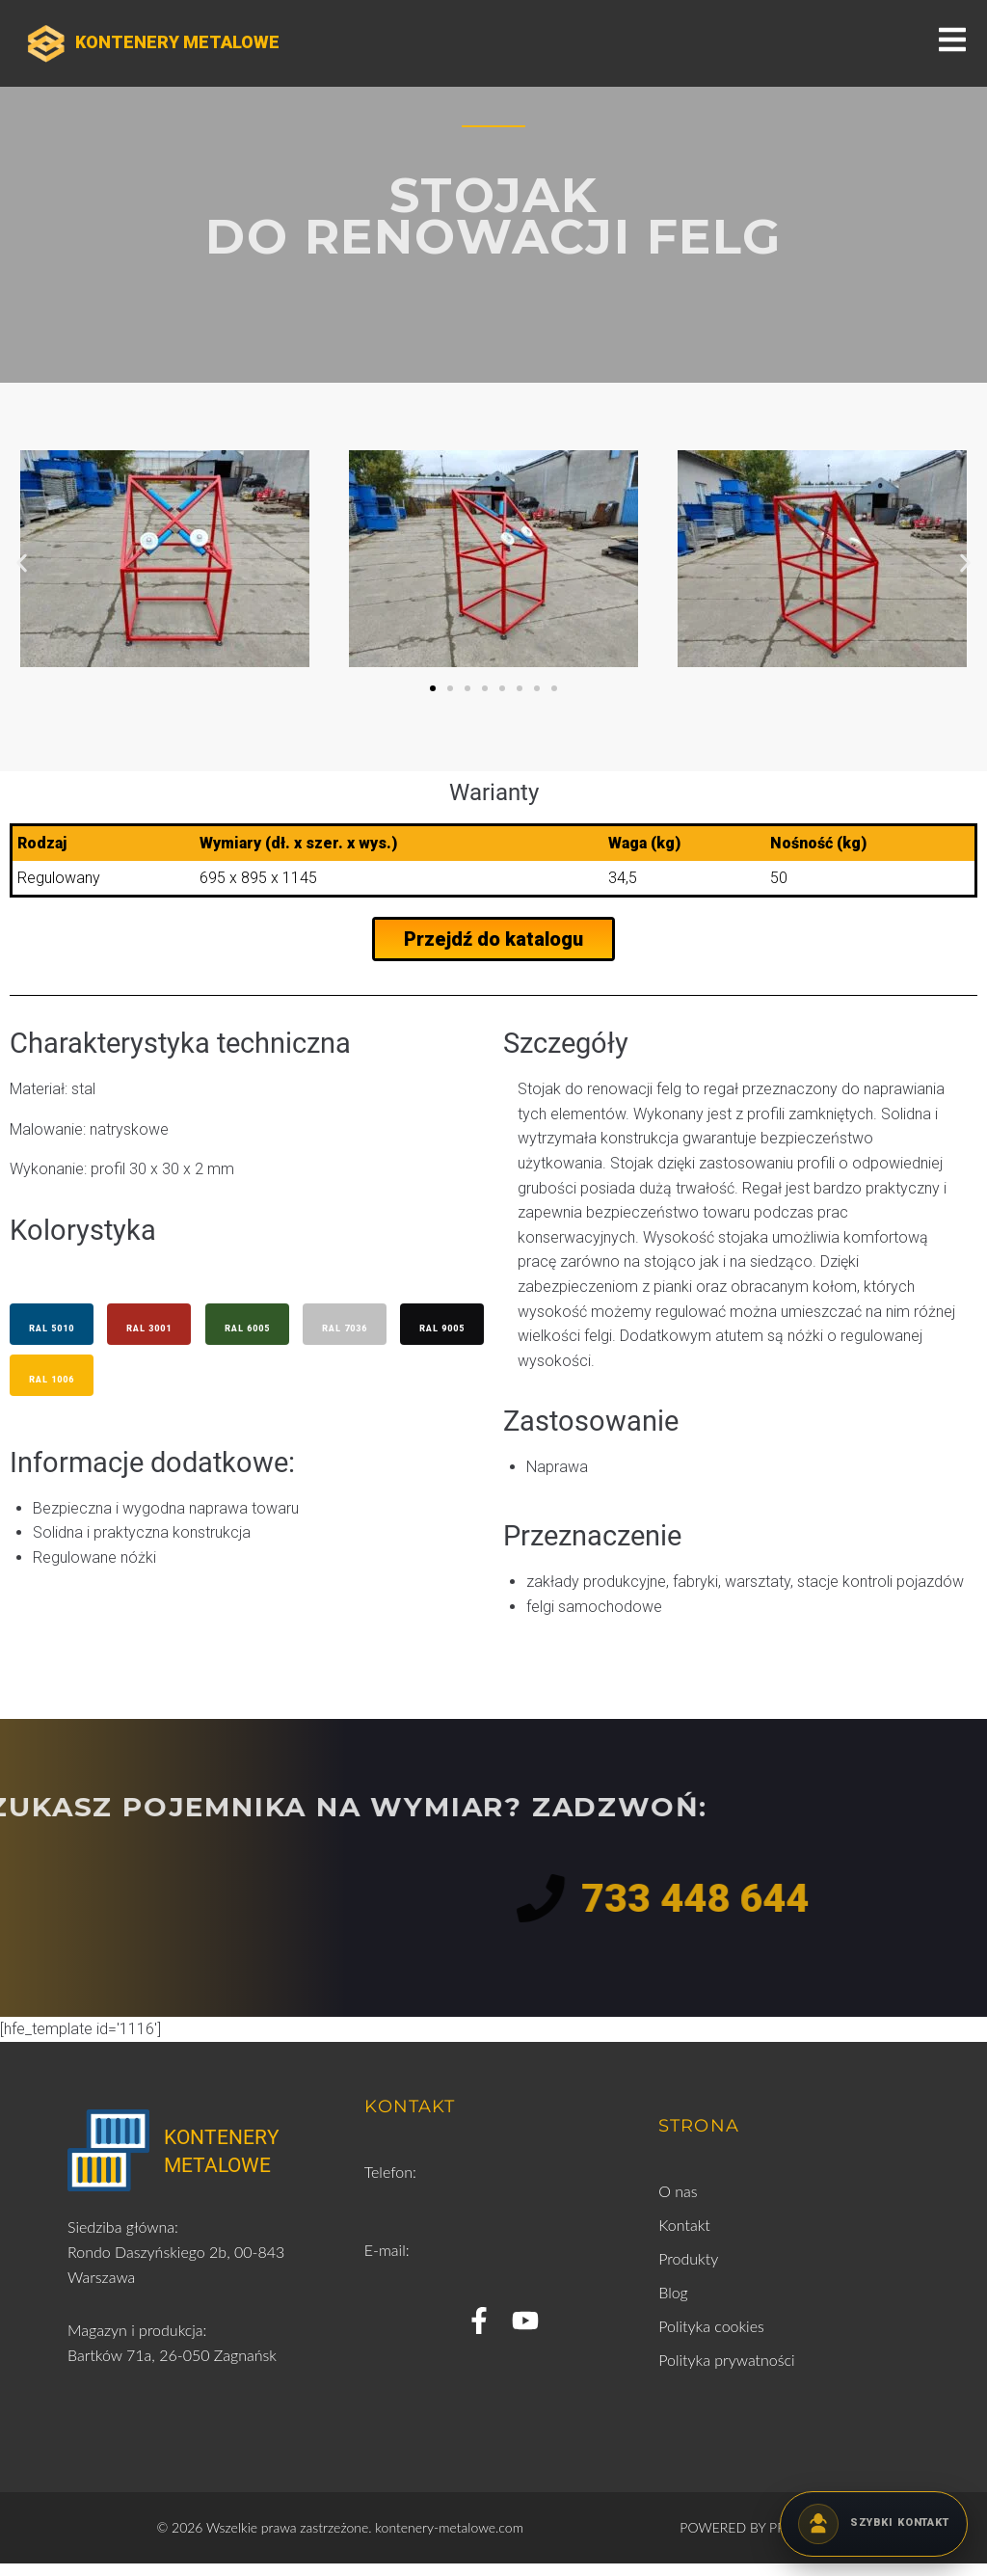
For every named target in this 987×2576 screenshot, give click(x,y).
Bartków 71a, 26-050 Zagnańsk (172, 2367)
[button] (22, 562)
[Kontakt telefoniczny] (874, 2524)
